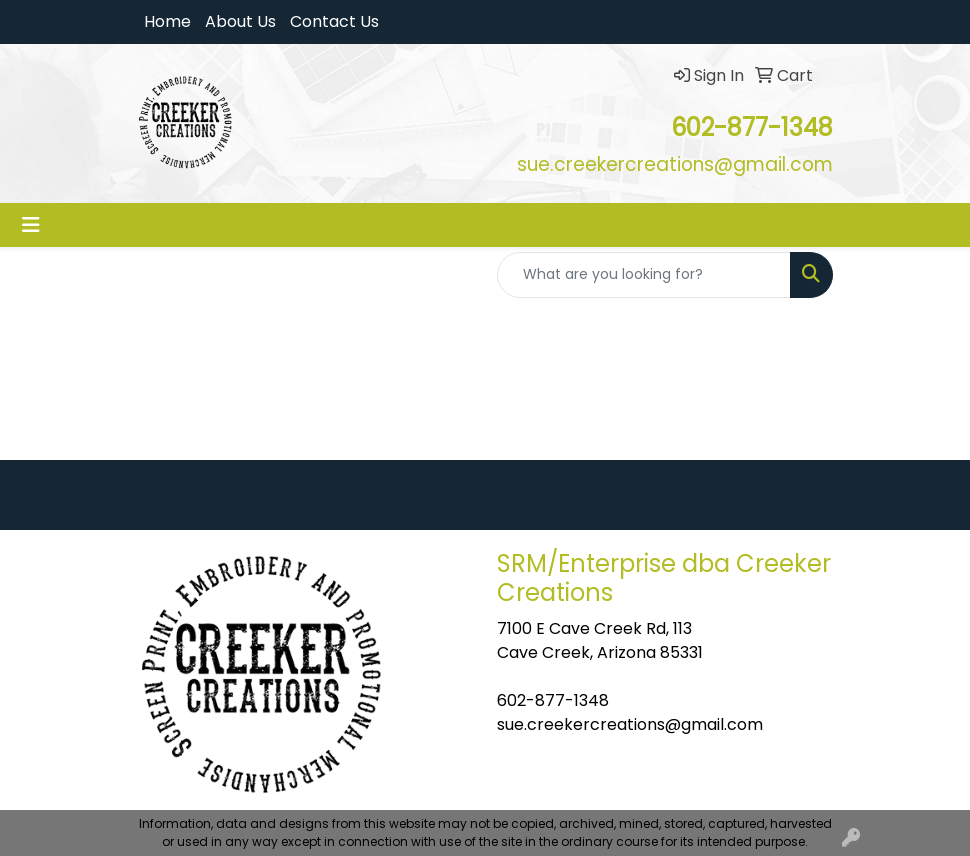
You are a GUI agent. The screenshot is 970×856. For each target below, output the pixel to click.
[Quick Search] (644, 275)
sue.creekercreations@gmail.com (630, 724)
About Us (240, 21)
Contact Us (334, 21)
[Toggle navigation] (31, 225)
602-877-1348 (553, 700)
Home (167, 21)
